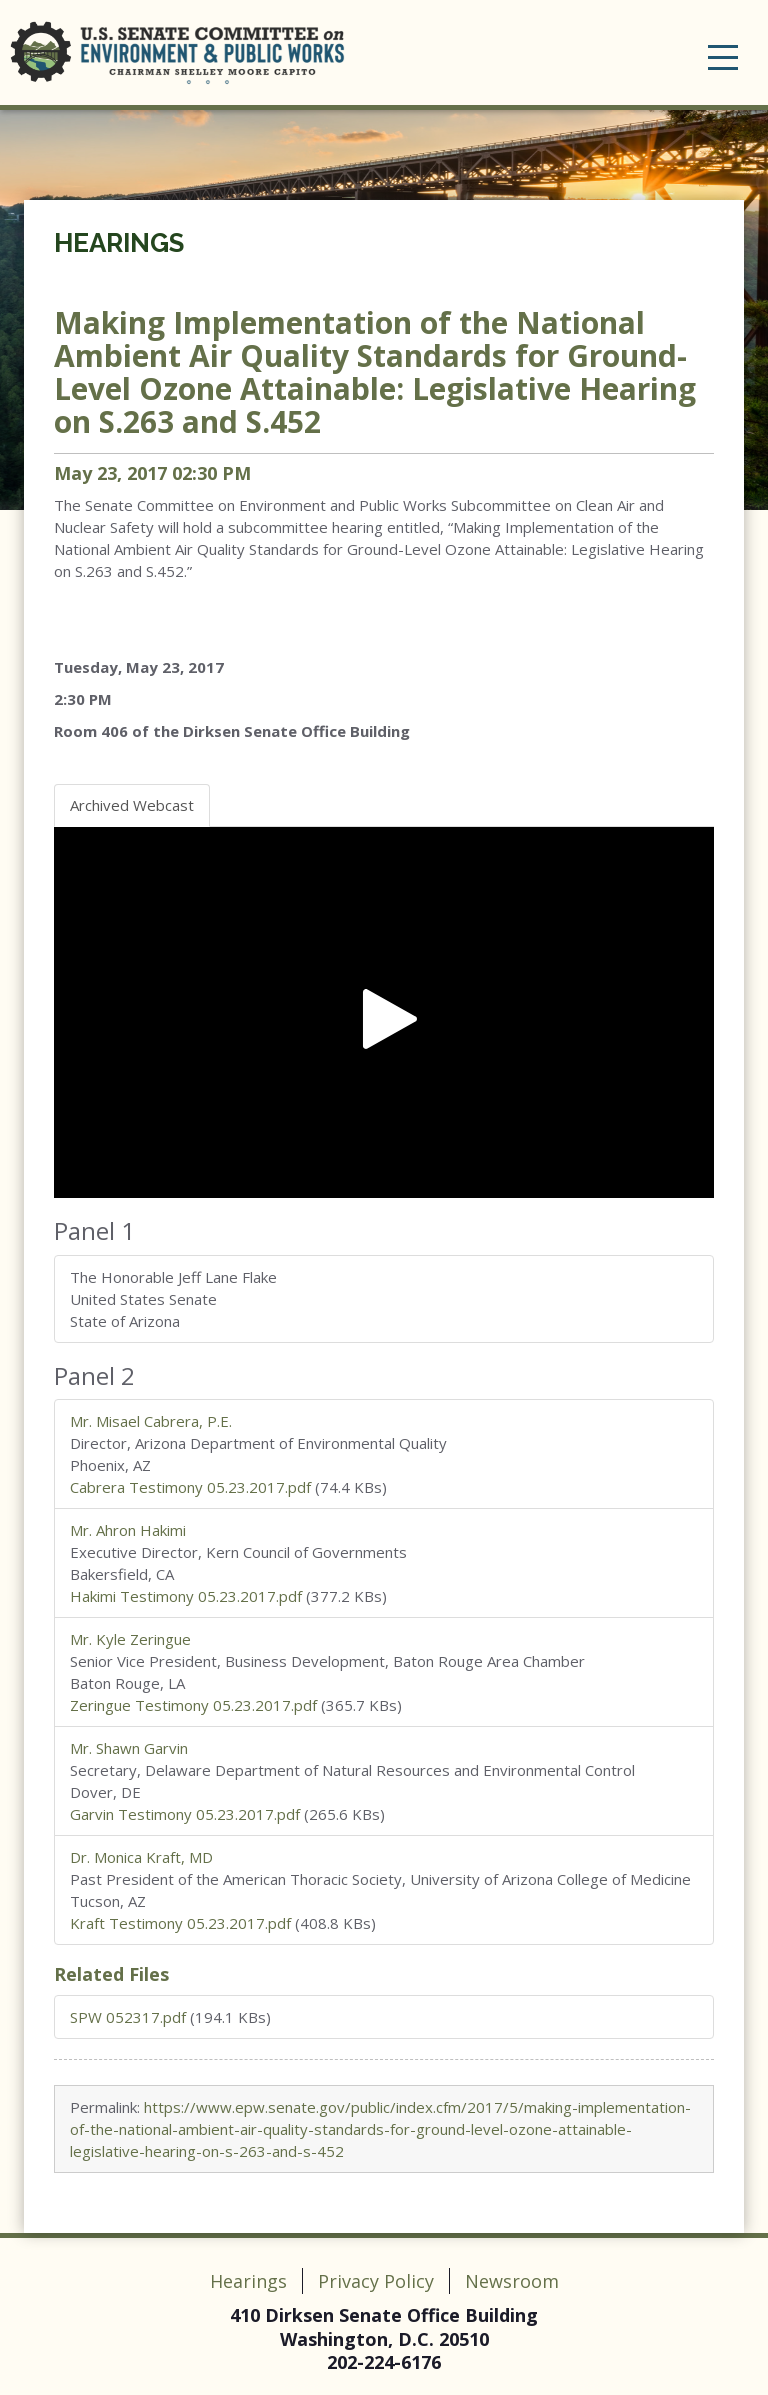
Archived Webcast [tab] (132, 805)
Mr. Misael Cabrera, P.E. (151, 1421)
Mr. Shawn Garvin (129, 1748)
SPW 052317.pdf (128, 2017)
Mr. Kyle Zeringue (130, 1639)
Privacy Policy (376, 2281)
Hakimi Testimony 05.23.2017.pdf (186, 1596)
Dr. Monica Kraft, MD (141, 1857)
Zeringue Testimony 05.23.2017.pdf (193, 1705)
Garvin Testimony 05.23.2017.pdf (185, 1814)
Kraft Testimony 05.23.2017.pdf (180, 1923)
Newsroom (512, 2281)
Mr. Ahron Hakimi (128, 1530)
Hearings (119, 243)
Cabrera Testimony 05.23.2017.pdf (190, 1487)
